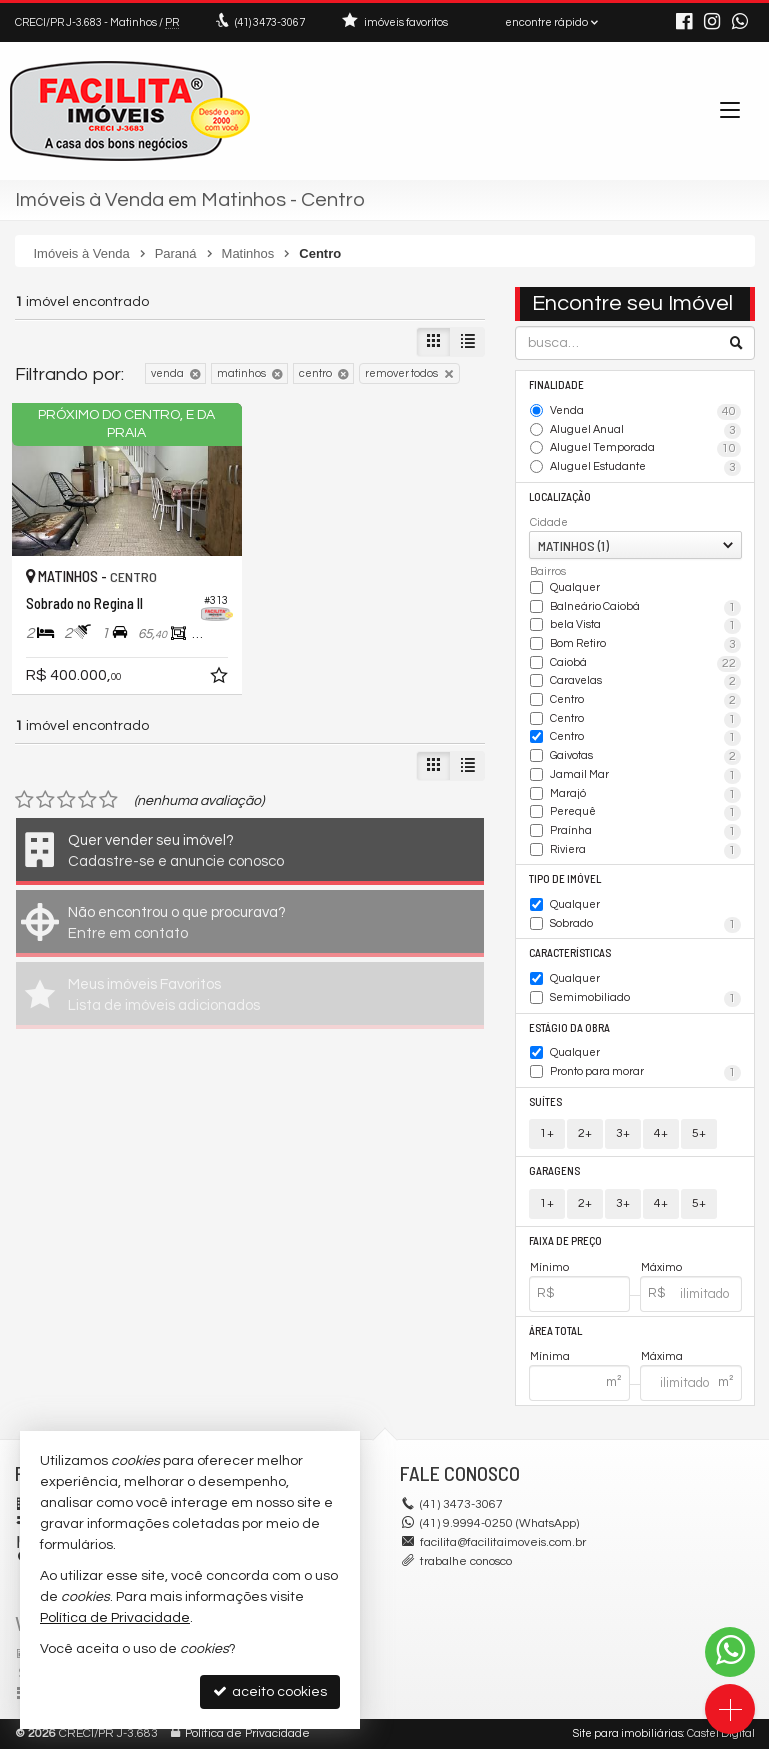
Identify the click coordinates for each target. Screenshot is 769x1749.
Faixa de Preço (565, 1240)
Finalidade (556, 384)
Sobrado (645, 925)
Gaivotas (645, 757)
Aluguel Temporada (645, 449)
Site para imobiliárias (628, 1733)
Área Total (555, 1330)
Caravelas (645, 682)
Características (570, 952)
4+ (661, 1133)
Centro (645, 701)
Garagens (554, 1170)
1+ (547, 1133)
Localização (560, 496)
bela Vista (645, 626)
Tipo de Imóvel (565, 878)
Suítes (545, 1101)
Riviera (645, 851)
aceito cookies (270, 1691)
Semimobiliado (645, 999)
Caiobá (645, 664)
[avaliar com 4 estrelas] (87, 800)
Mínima (550, 1356)
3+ (623, 1133)
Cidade (549, 522)
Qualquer (575, 587)
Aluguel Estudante (645, 468)
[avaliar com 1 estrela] (24, 800)
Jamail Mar (645, 776)
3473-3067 (270, 22)
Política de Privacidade (247, 1733)
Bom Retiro (645, 645)
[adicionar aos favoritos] (221, 679)
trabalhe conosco (466, 1561)
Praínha (645, 832)
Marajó (645, 795)
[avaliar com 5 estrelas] (108, 800)
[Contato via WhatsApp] (730, 1652)
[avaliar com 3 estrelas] (66, 800)
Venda (645, 412)
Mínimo (549, 1267)
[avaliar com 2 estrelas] (45, 800)
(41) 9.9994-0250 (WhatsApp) (499, 1523)
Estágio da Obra (569, 1027)
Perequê (645, 813)
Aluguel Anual (645, 431)
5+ (699, 1133)
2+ (585, 1133)
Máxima (662, 1356)
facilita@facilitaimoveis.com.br (503, 1542)
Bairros (548, 571)
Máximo (661, 1267)
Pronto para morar (645, 1073)
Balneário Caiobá (645, 608)
